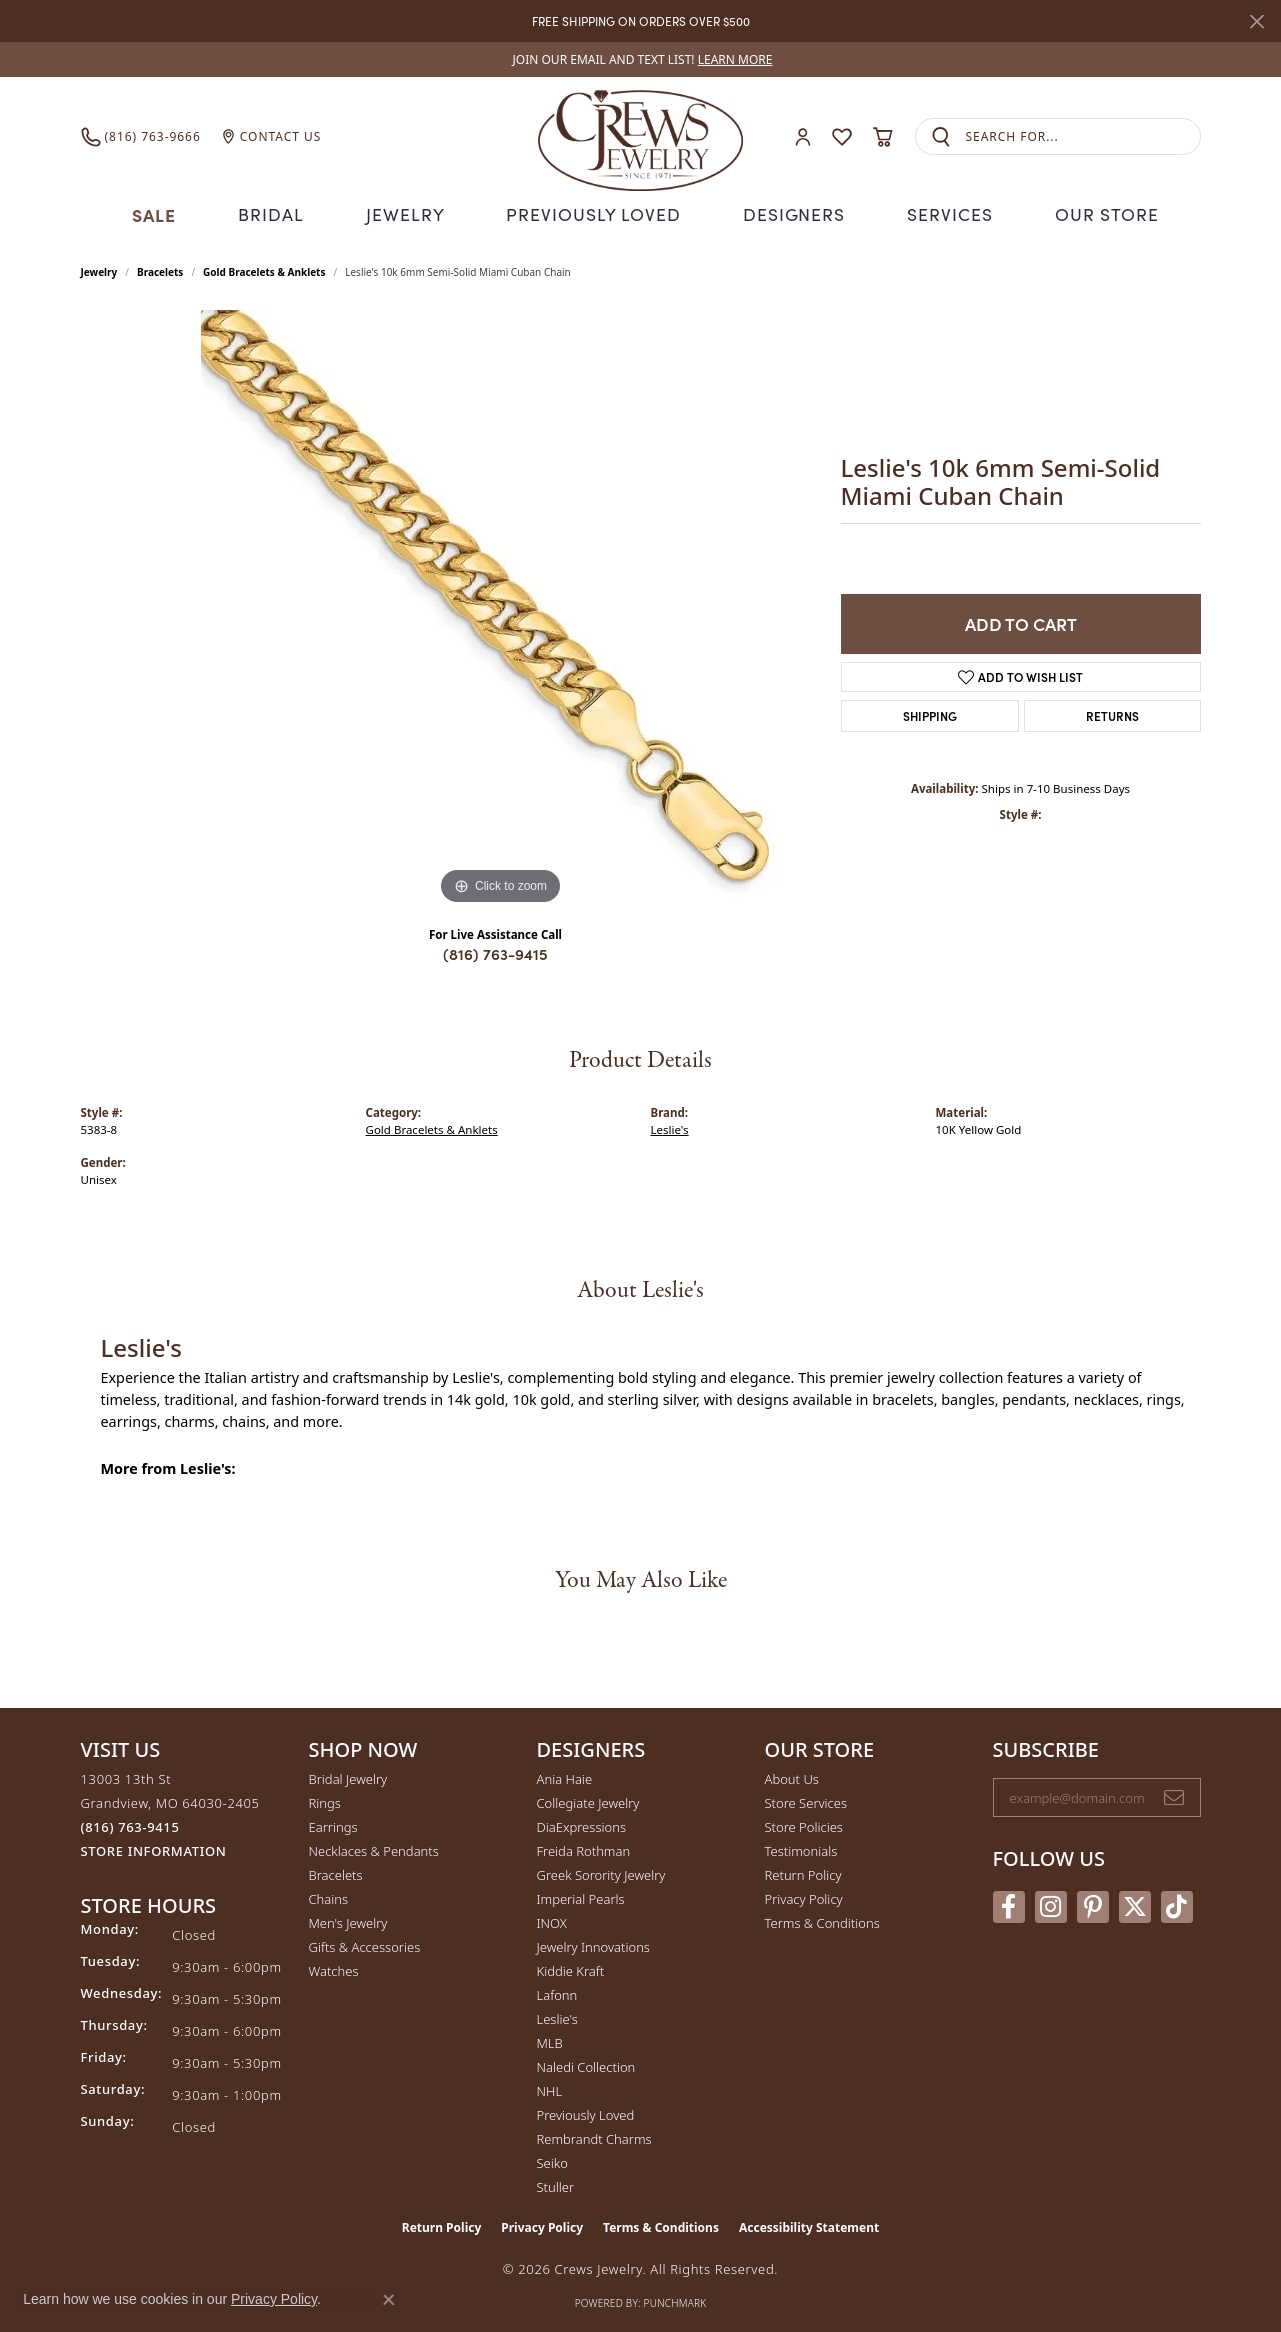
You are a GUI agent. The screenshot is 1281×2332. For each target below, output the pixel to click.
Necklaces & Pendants (374, 1848)
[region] (501, 607)
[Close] (1256, 21)
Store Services (806, 1800)
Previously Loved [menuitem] (586, 2112)
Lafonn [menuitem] (557, 1992)
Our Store (1096, 213)
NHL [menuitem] (550, 2088)
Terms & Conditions (822, 1920)
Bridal (279, 213)
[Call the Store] (130, 1824)
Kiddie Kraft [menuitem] (571, 1968)
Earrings (333, 1824)
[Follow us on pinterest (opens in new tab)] (1093, 1905)
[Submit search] (941, 136)
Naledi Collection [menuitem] (586, 2064)
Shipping (930, 713)
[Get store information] (154, 1848)
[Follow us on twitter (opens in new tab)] (1135, 1905)
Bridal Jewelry (348, 1776)
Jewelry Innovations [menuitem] (593, 1944)
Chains (329, 1896)
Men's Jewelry (348, 1920)
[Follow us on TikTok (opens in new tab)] (1177, 1905)
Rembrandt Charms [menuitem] (594, 2136)
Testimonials (801, 1848)
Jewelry (413, 213)
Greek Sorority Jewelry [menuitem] (601, 1872)
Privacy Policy (804, 1896)
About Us (792, 1776)
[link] (641, 59)
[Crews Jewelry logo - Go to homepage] (640, 136)
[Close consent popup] (389, 2300)
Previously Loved (594, 213)
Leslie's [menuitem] (557, 2016)
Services (940, 213)
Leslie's (670, 1126)
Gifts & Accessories (365, 1944)
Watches (334, 1968)
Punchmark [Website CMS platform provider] (675, 2300)
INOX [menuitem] (552, 1920)
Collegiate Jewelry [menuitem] (588, 1800)
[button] (803, 136)
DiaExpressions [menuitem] (581, 1824)
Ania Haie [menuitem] (565, 1776)
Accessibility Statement (809, 2224)
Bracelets (160, 269)
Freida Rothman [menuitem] (584, 1848)
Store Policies (804, 1824)
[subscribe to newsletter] (1174, 1795)
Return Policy (803, 1872)
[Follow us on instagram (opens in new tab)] (1051, 1905)
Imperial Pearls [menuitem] (581, 1896)
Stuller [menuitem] (556, 2184)
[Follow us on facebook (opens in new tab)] (1009, 1905)
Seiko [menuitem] (552, 2160)
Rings (325, 1800)
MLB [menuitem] (550, 2040)
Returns (1112, 713)
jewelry (99, 269)
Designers (787, 213)
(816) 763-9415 (495, 951)
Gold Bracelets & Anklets (264, 269)
